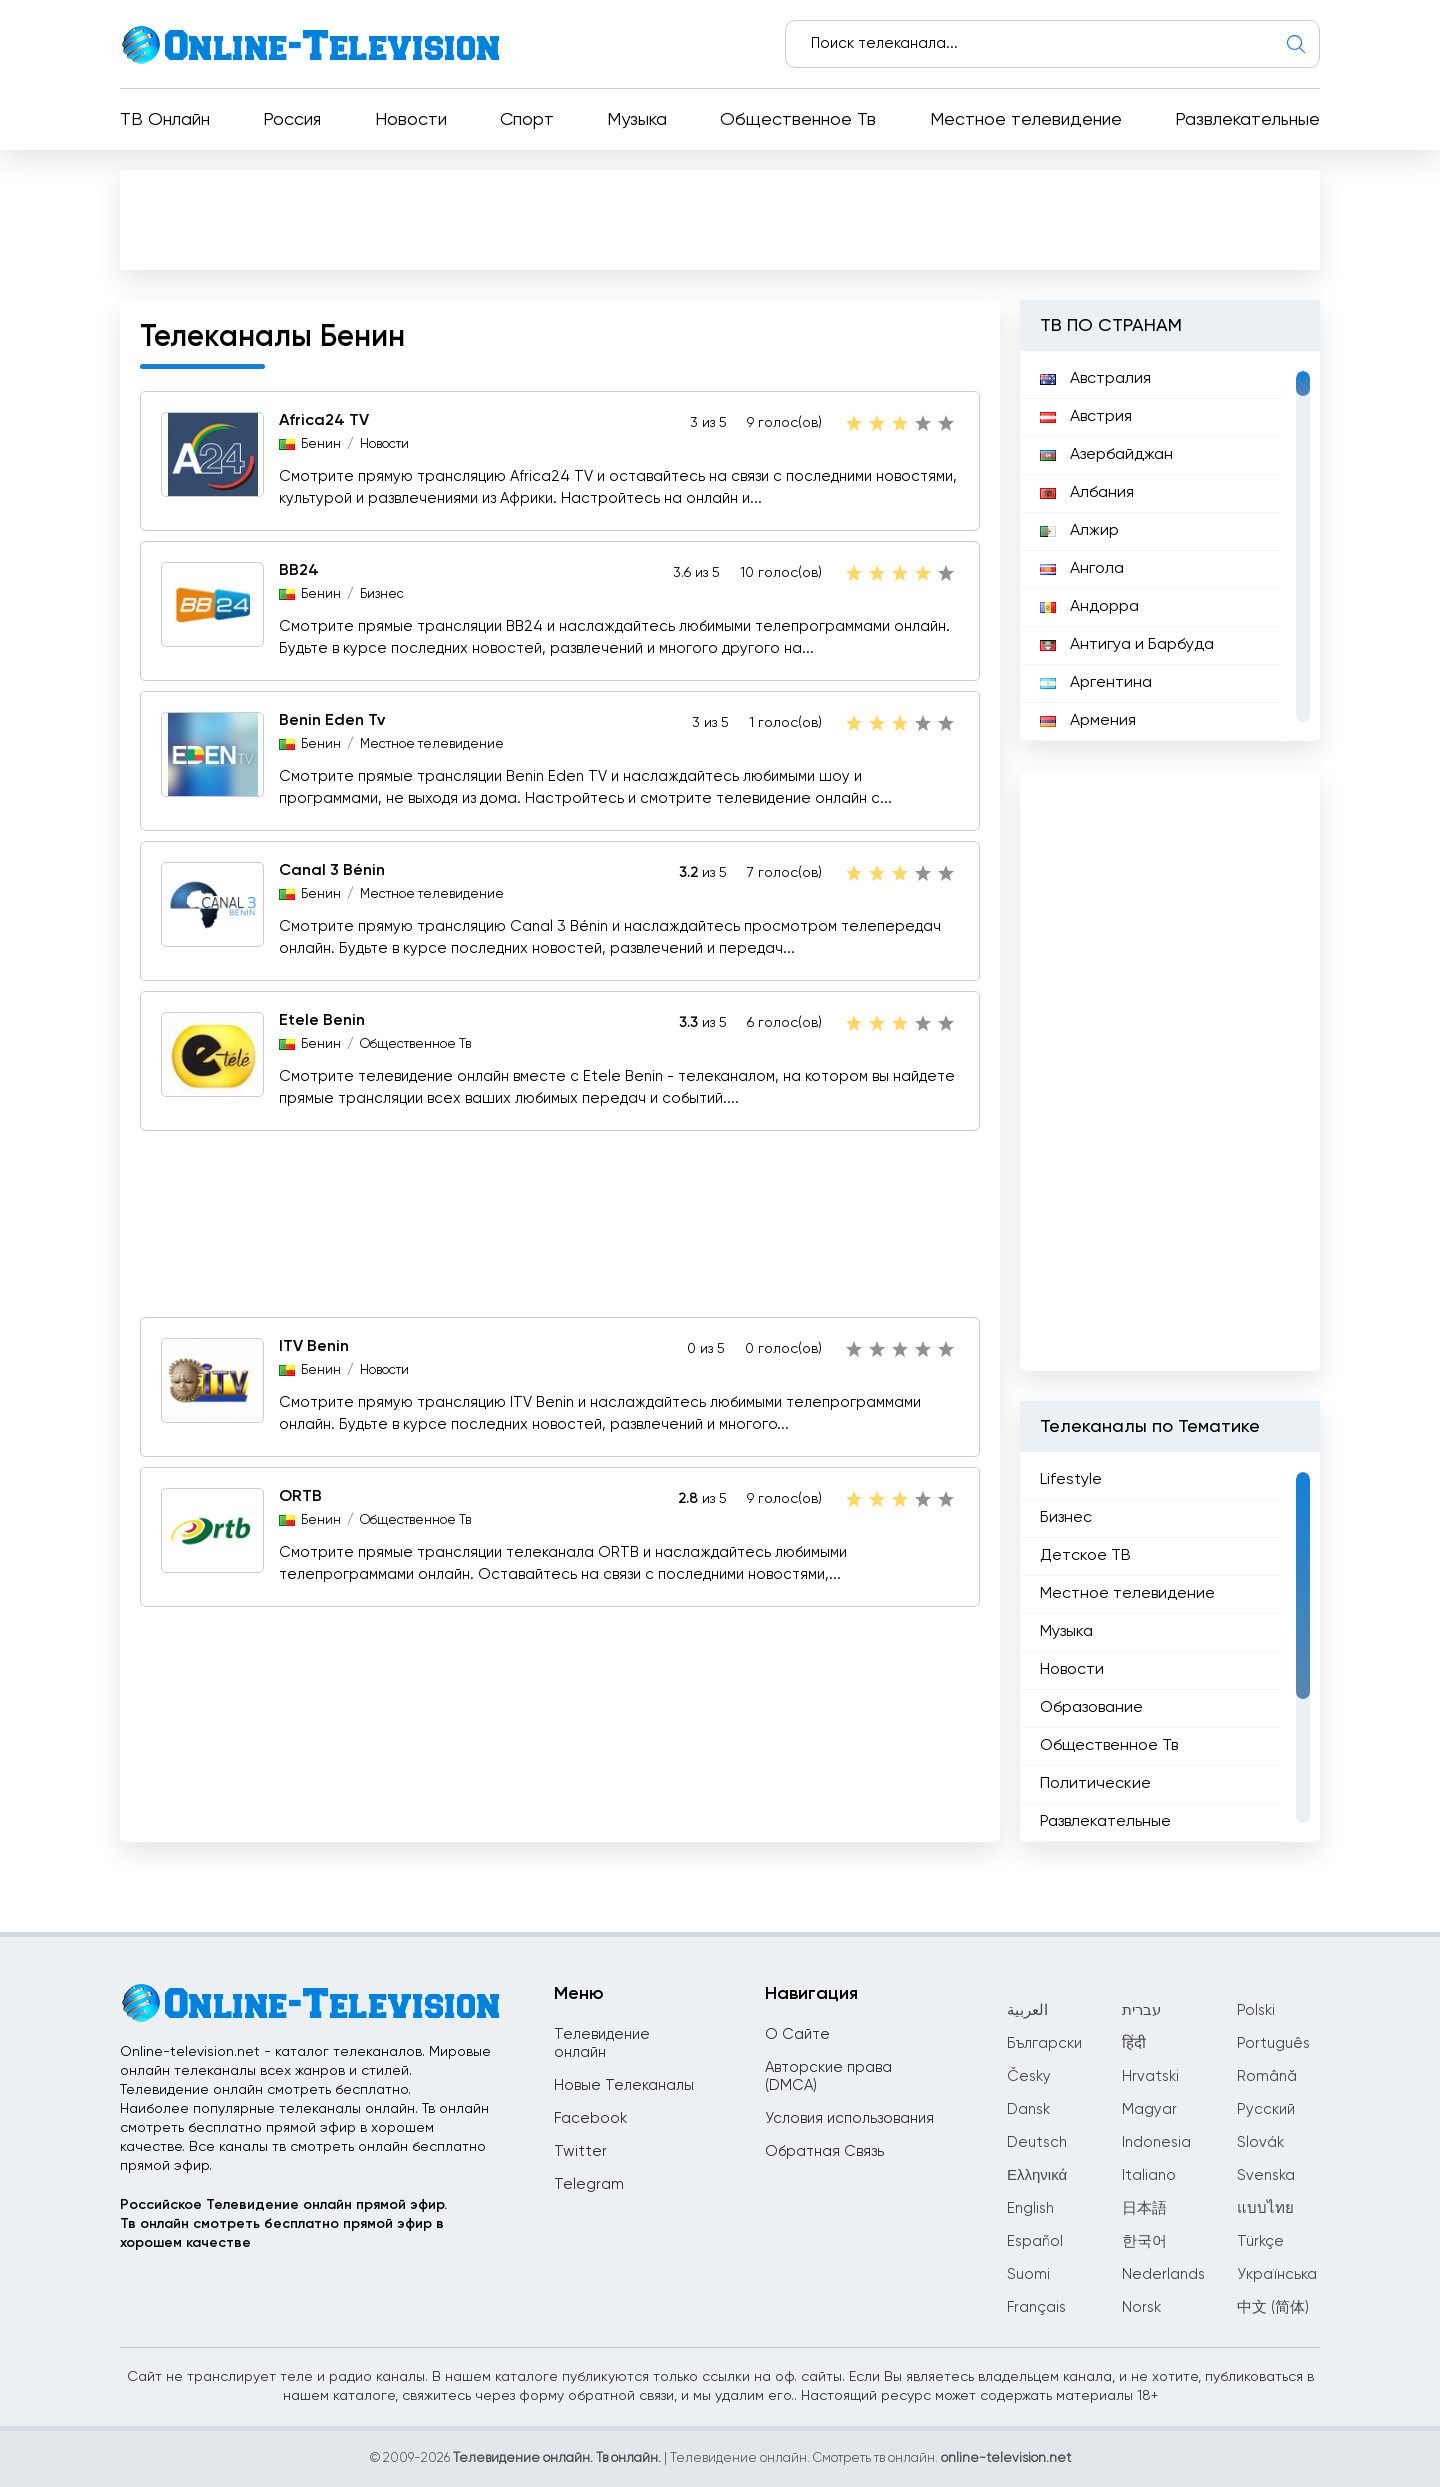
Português (1273, 2043)
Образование (1091, 1708)
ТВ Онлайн (165, 120)
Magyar (1149, 2109)
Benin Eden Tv (332, 721)
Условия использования (849, 2118)
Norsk (1141, 2307)
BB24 (299, 571)
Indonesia (1156, 2142)
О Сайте (797, 2034)
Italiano (1149, 2175)
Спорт (527, 120)
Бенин (321, 444)
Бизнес (382, 594)
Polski (1256, 2010)
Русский (1266, 2109)
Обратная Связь (824, 2151)
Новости (411, 120)
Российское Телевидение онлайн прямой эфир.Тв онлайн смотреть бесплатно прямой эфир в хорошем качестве (283, 2224)
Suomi (1028, 2274)
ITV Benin (314, 1347)
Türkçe (1260, 2241)
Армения (1088, 721)
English (1030, 2208)
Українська (1277, 2274)
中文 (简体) (1273, 2307)
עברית (1141, 2010)
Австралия (1095, 379)
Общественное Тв (798, 120)
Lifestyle (1071, 1480)
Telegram (589, 2184)
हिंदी (1134, 2043)
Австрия (1086, 417)
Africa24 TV (324, 421)
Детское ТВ (1085, 1556)
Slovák (1260, 2142)
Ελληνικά (1037, 2175)
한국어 (1144, 2241)
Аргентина (1096, 683)
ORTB (300, 1497)
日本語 (1144, 2208)
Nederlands (1163, 2274)
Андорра (1089, 607)
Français (1036, 2307)
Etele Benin (322, 1021)
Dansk (1028, 2109)
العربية (1027, 2010)
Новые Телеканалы (624, 2085)
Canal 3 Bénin (332, 871)
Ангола (1082, 569)
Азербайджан (1106, 455)
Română (1267, 2076)
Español (1035, 2241)
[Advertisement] (720, 219)
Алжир (1079, 531)
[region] (1170, 546)
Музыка (637, 120)
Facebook (590, 2118)
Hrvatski (1150, 2076)
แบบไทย (1265, 2208)
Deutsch (1037, 2142)
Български (1044, 2043)
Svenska (1266, 2175)
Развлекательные (1247, 120)
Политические (1095, 1784)
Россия (292, 120)
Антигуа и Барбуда (1127, 645)
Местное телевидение (1026, 120)
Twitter (580, 2151)
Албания (1087, 493)
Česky (1029, 2076)
